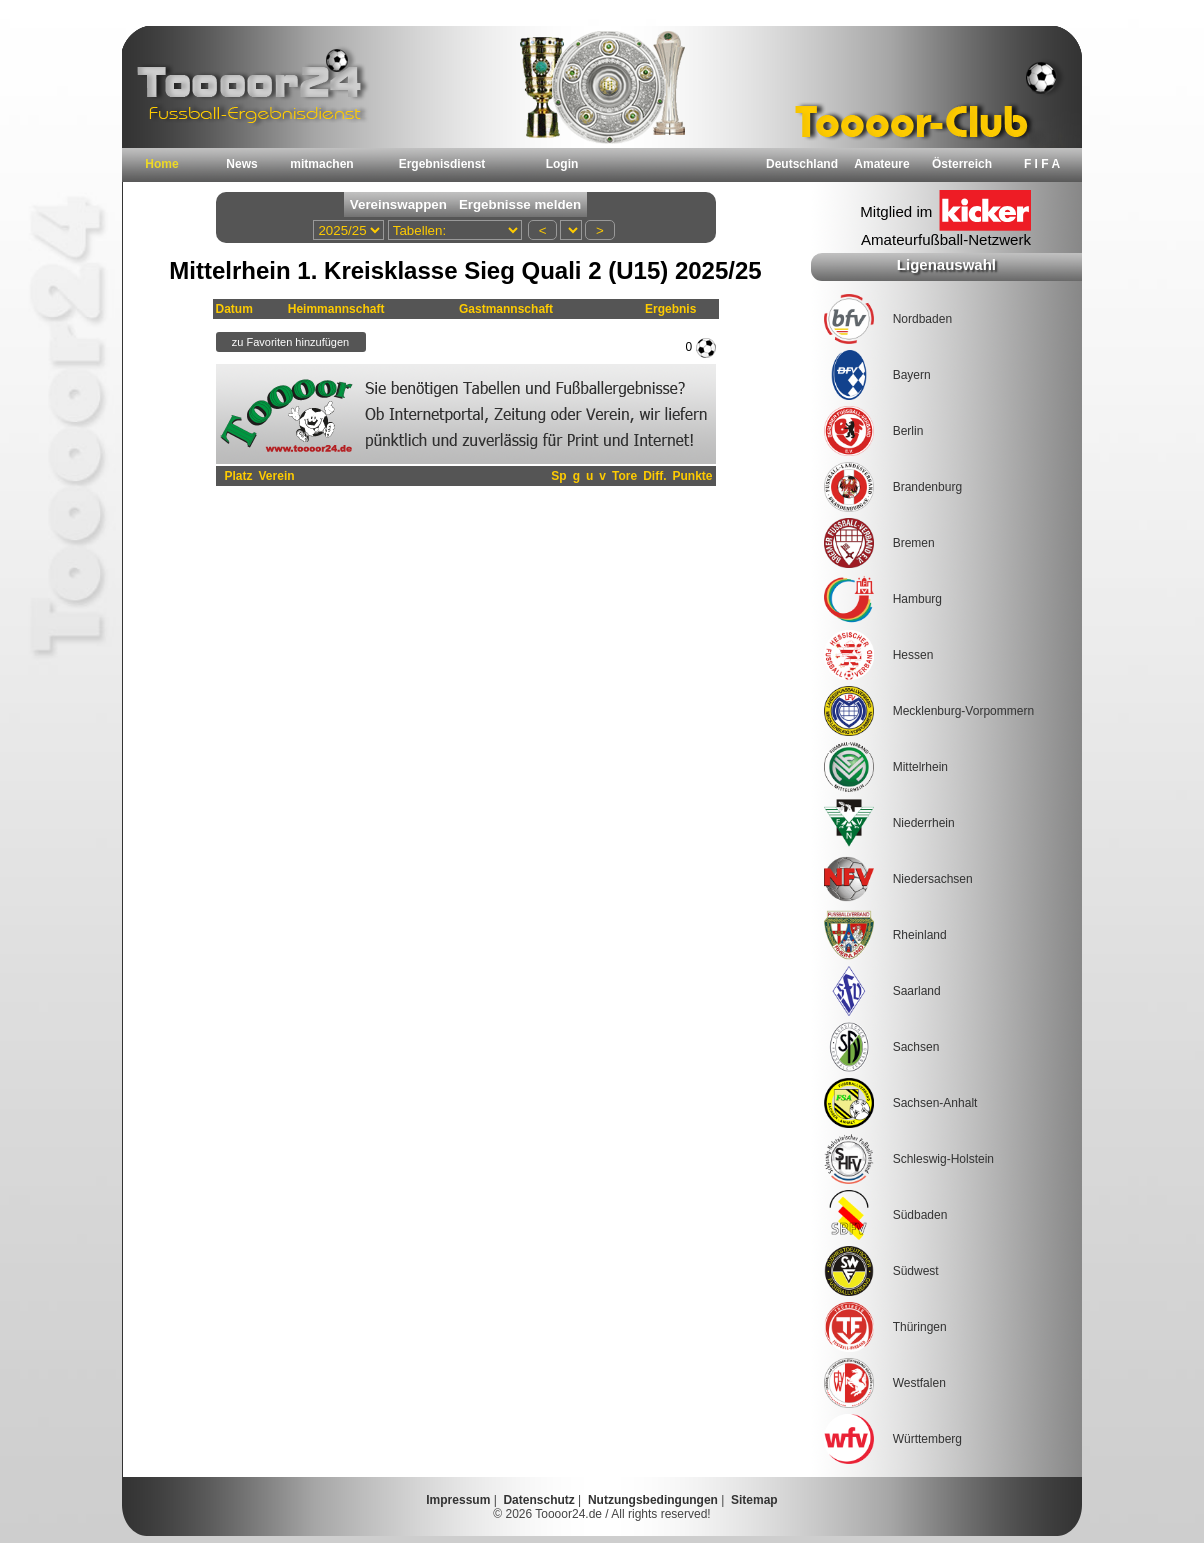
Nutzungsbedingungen (653, 1500)
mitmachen (321, 164)
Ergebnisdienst (442, 164)
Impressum (458, 1500)
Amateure (881, 164)
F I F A (1042, 164)
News (241, 164)
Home (161, 164)
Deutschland (802, 164)
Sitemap (754, 1500)
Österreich (962, 164)
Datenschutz (538, 1500)
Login (562, 164)
